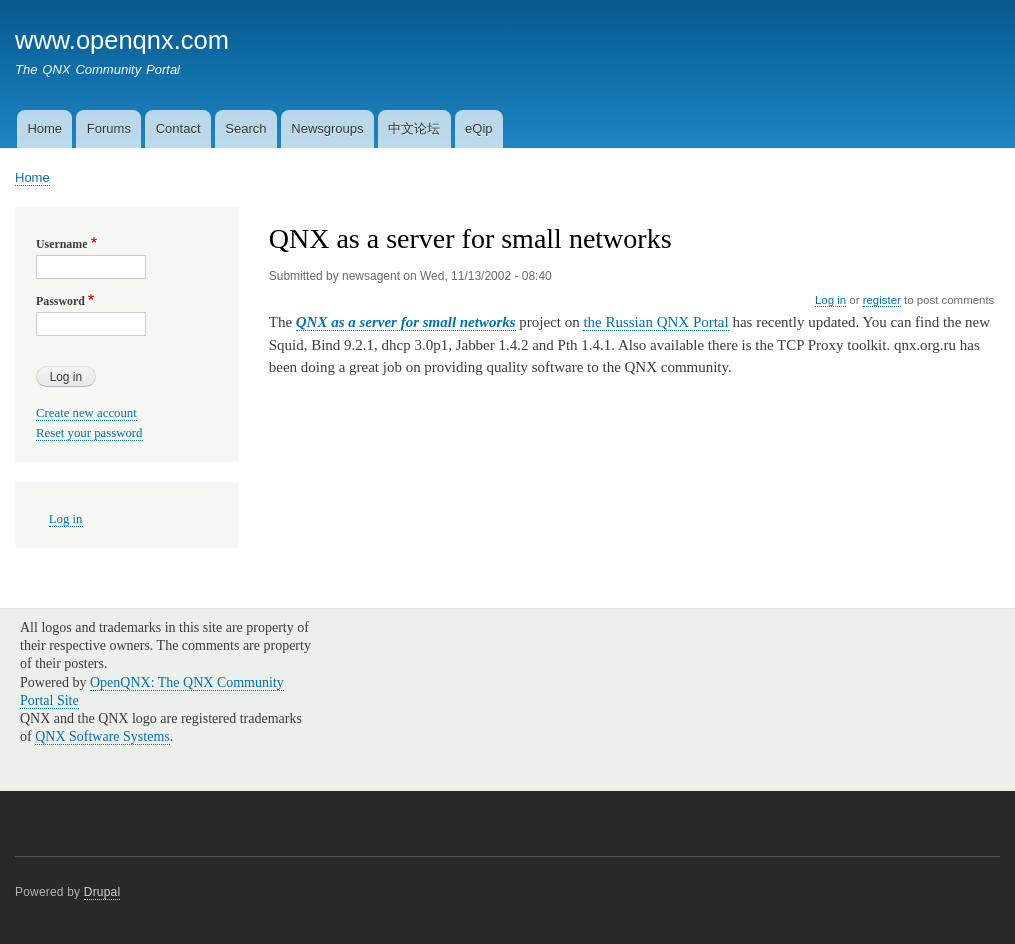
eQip (478, 128)
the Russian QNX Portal (655, 322)
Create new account (86, 413)
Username (61, 244)
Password (60, 301)
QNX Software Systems (102, 736)
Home (44, 128)
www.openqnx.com (122, 40)
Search (245, 128)
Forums (109, 128)
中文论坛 (414, 128)
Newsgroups (327, 128)
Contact (178, 128)
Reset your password (89, 433)
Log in (830, 300)
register (882, 300)
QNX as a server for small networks (406, 322)
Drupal (102, 892)
